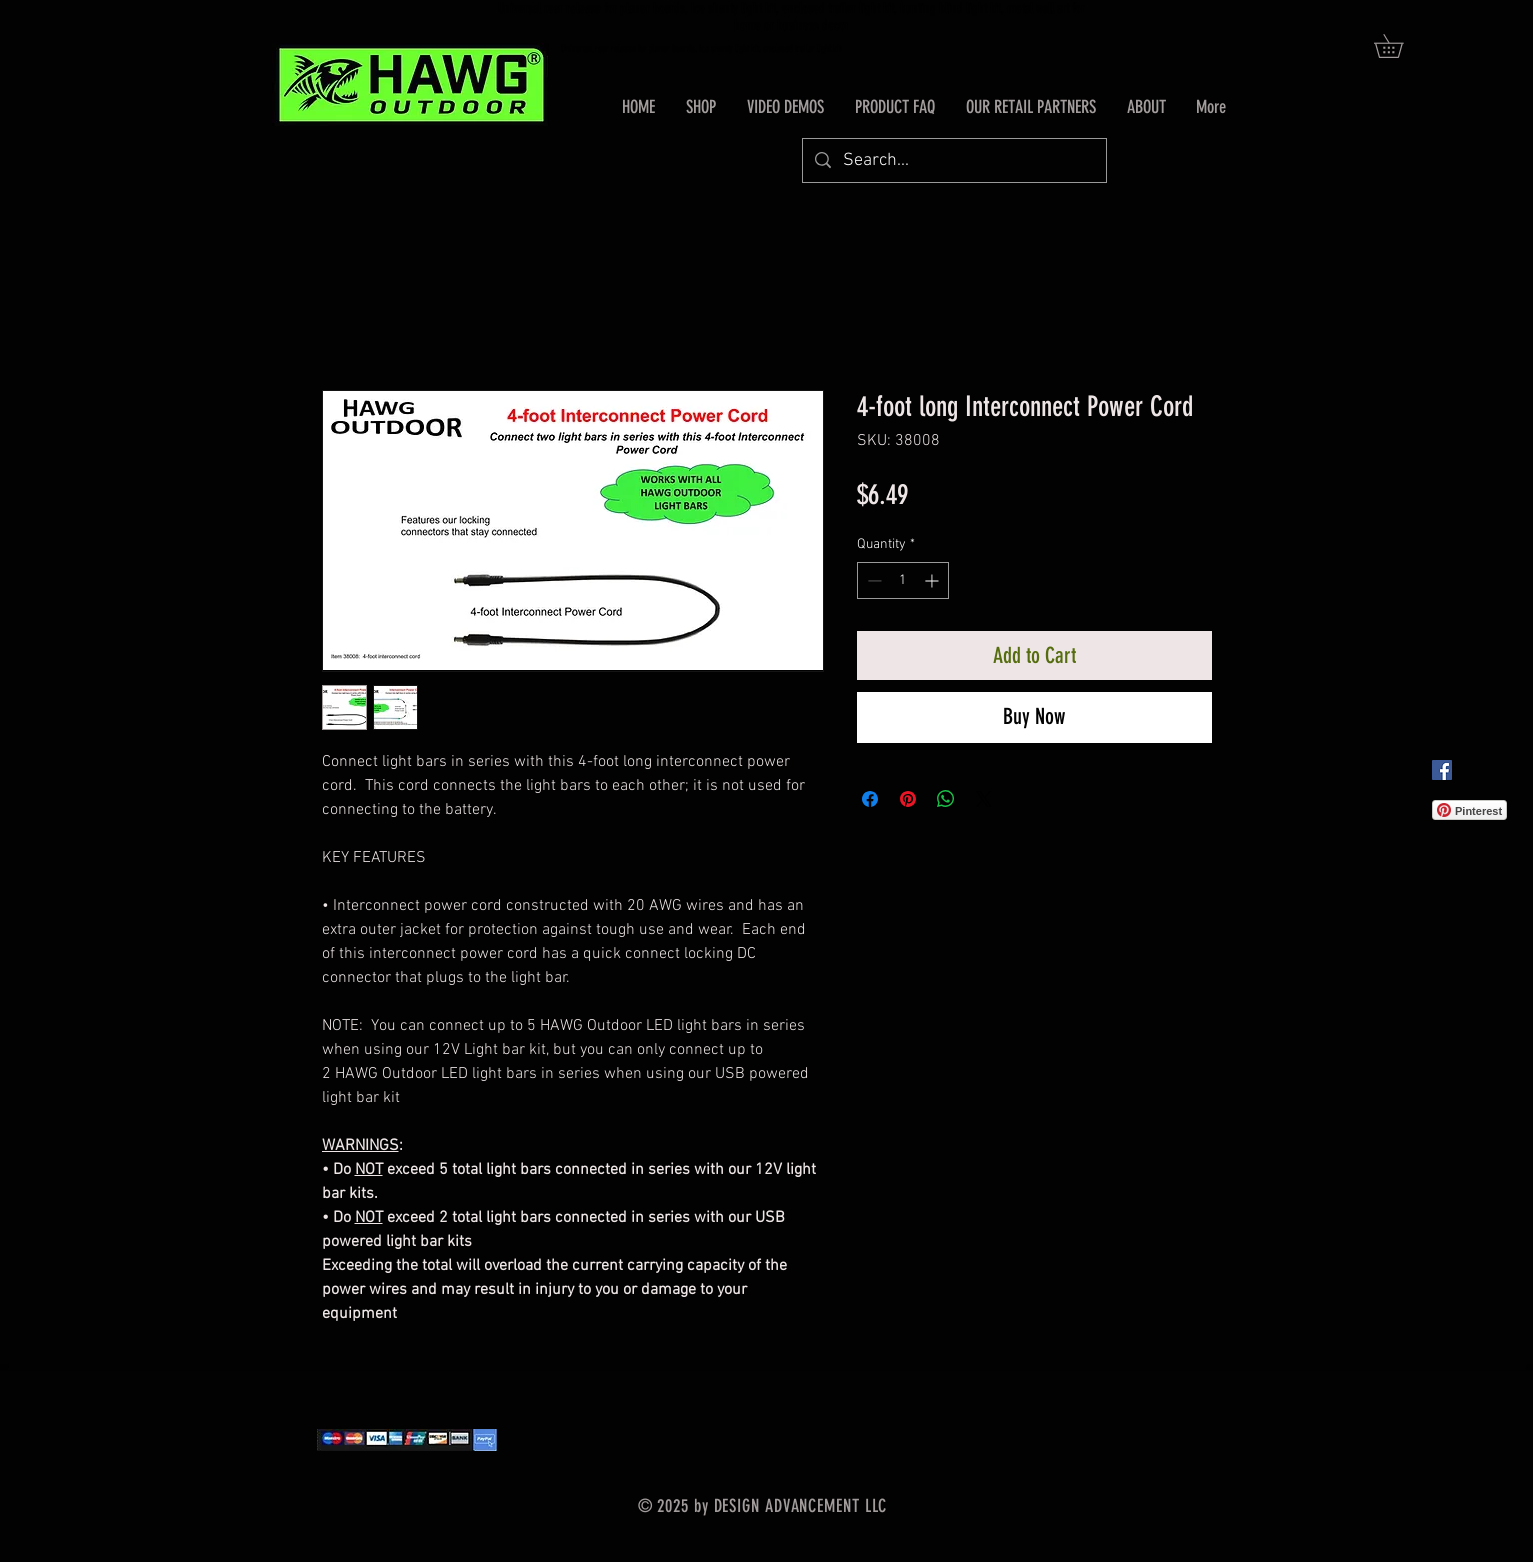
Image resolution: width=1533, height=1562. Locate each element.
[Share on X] (984, 799)
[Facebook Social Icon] (1442, 770)
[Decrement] (872, 580)
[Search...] (953, 160)
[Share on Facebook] (870, 799)
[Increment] (933, 580)
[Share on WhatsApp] (946, 799)
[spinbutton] (903, 580)
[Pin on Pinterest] (908, 799)
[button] (1400, 46)
